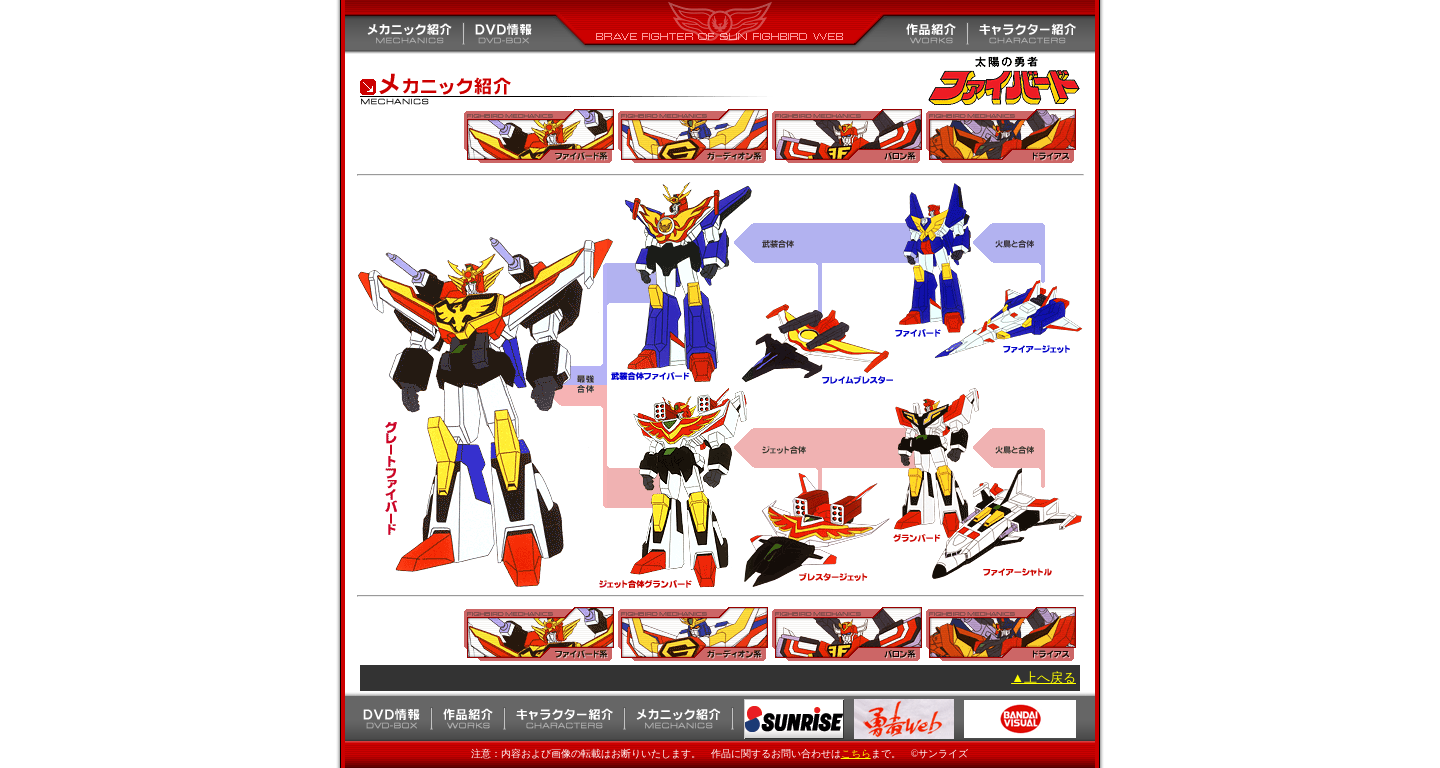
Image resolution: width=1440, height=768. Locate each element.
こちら (856, 753)
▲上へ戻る (1043, 677)
